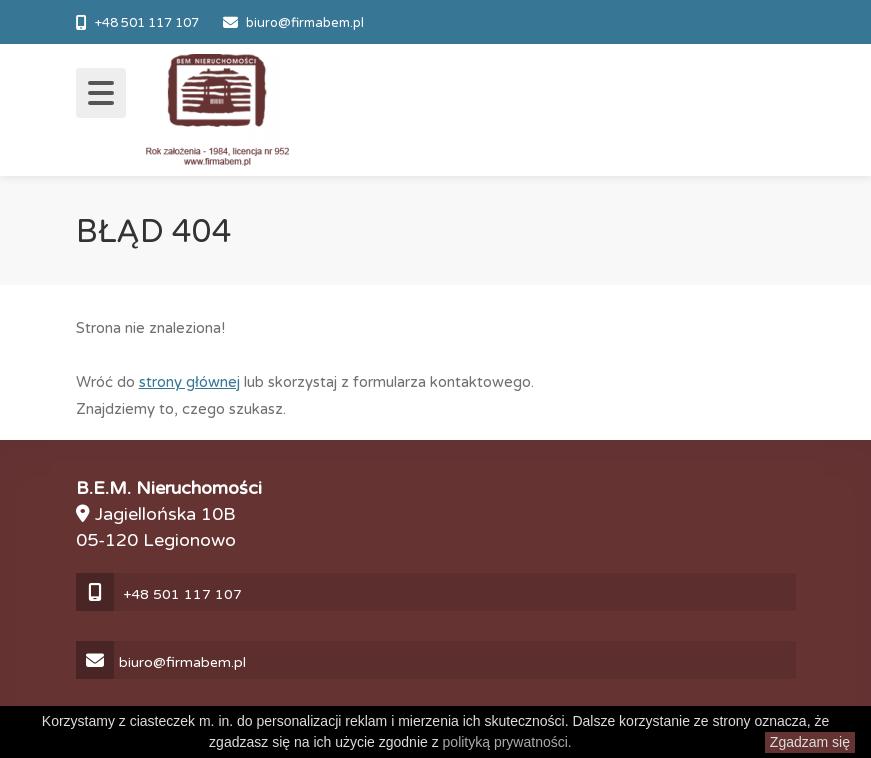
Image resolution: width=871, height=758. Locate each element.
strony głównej (189, 382)
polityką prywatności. (507, 742)
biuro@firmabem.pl (305, 23)
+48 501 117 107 (147, 23)
